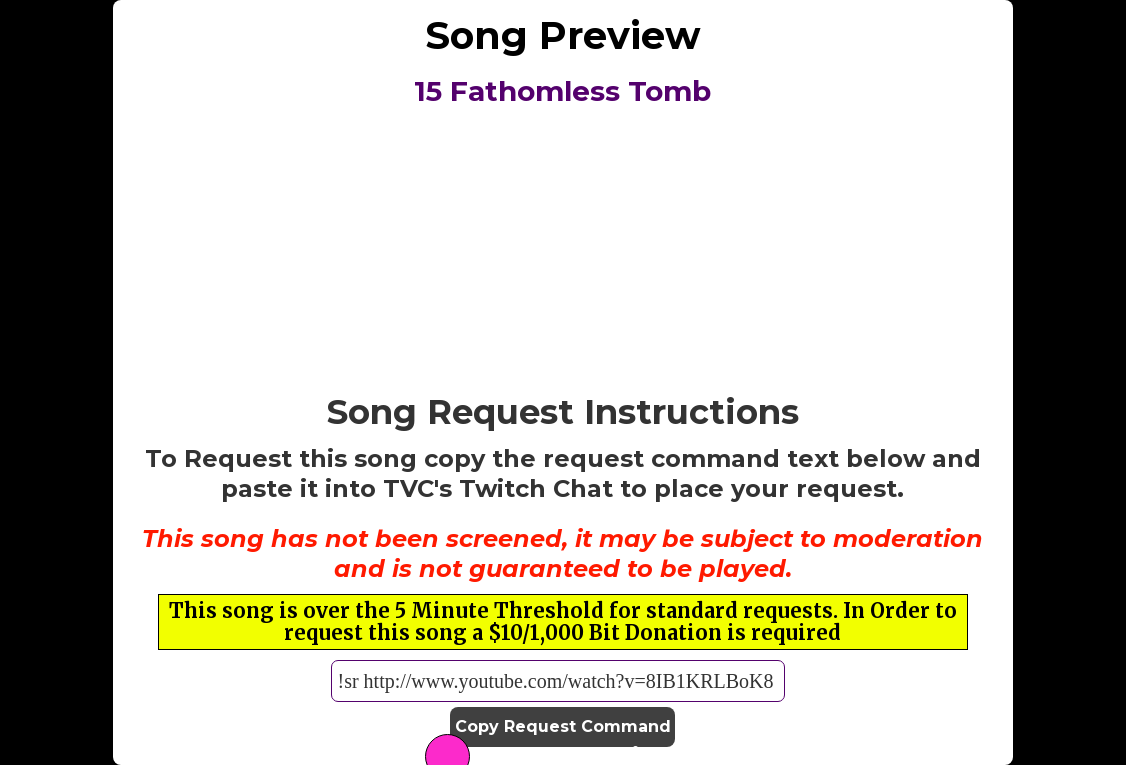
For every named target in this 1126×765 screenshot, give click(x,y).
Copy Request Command (563, 726)
